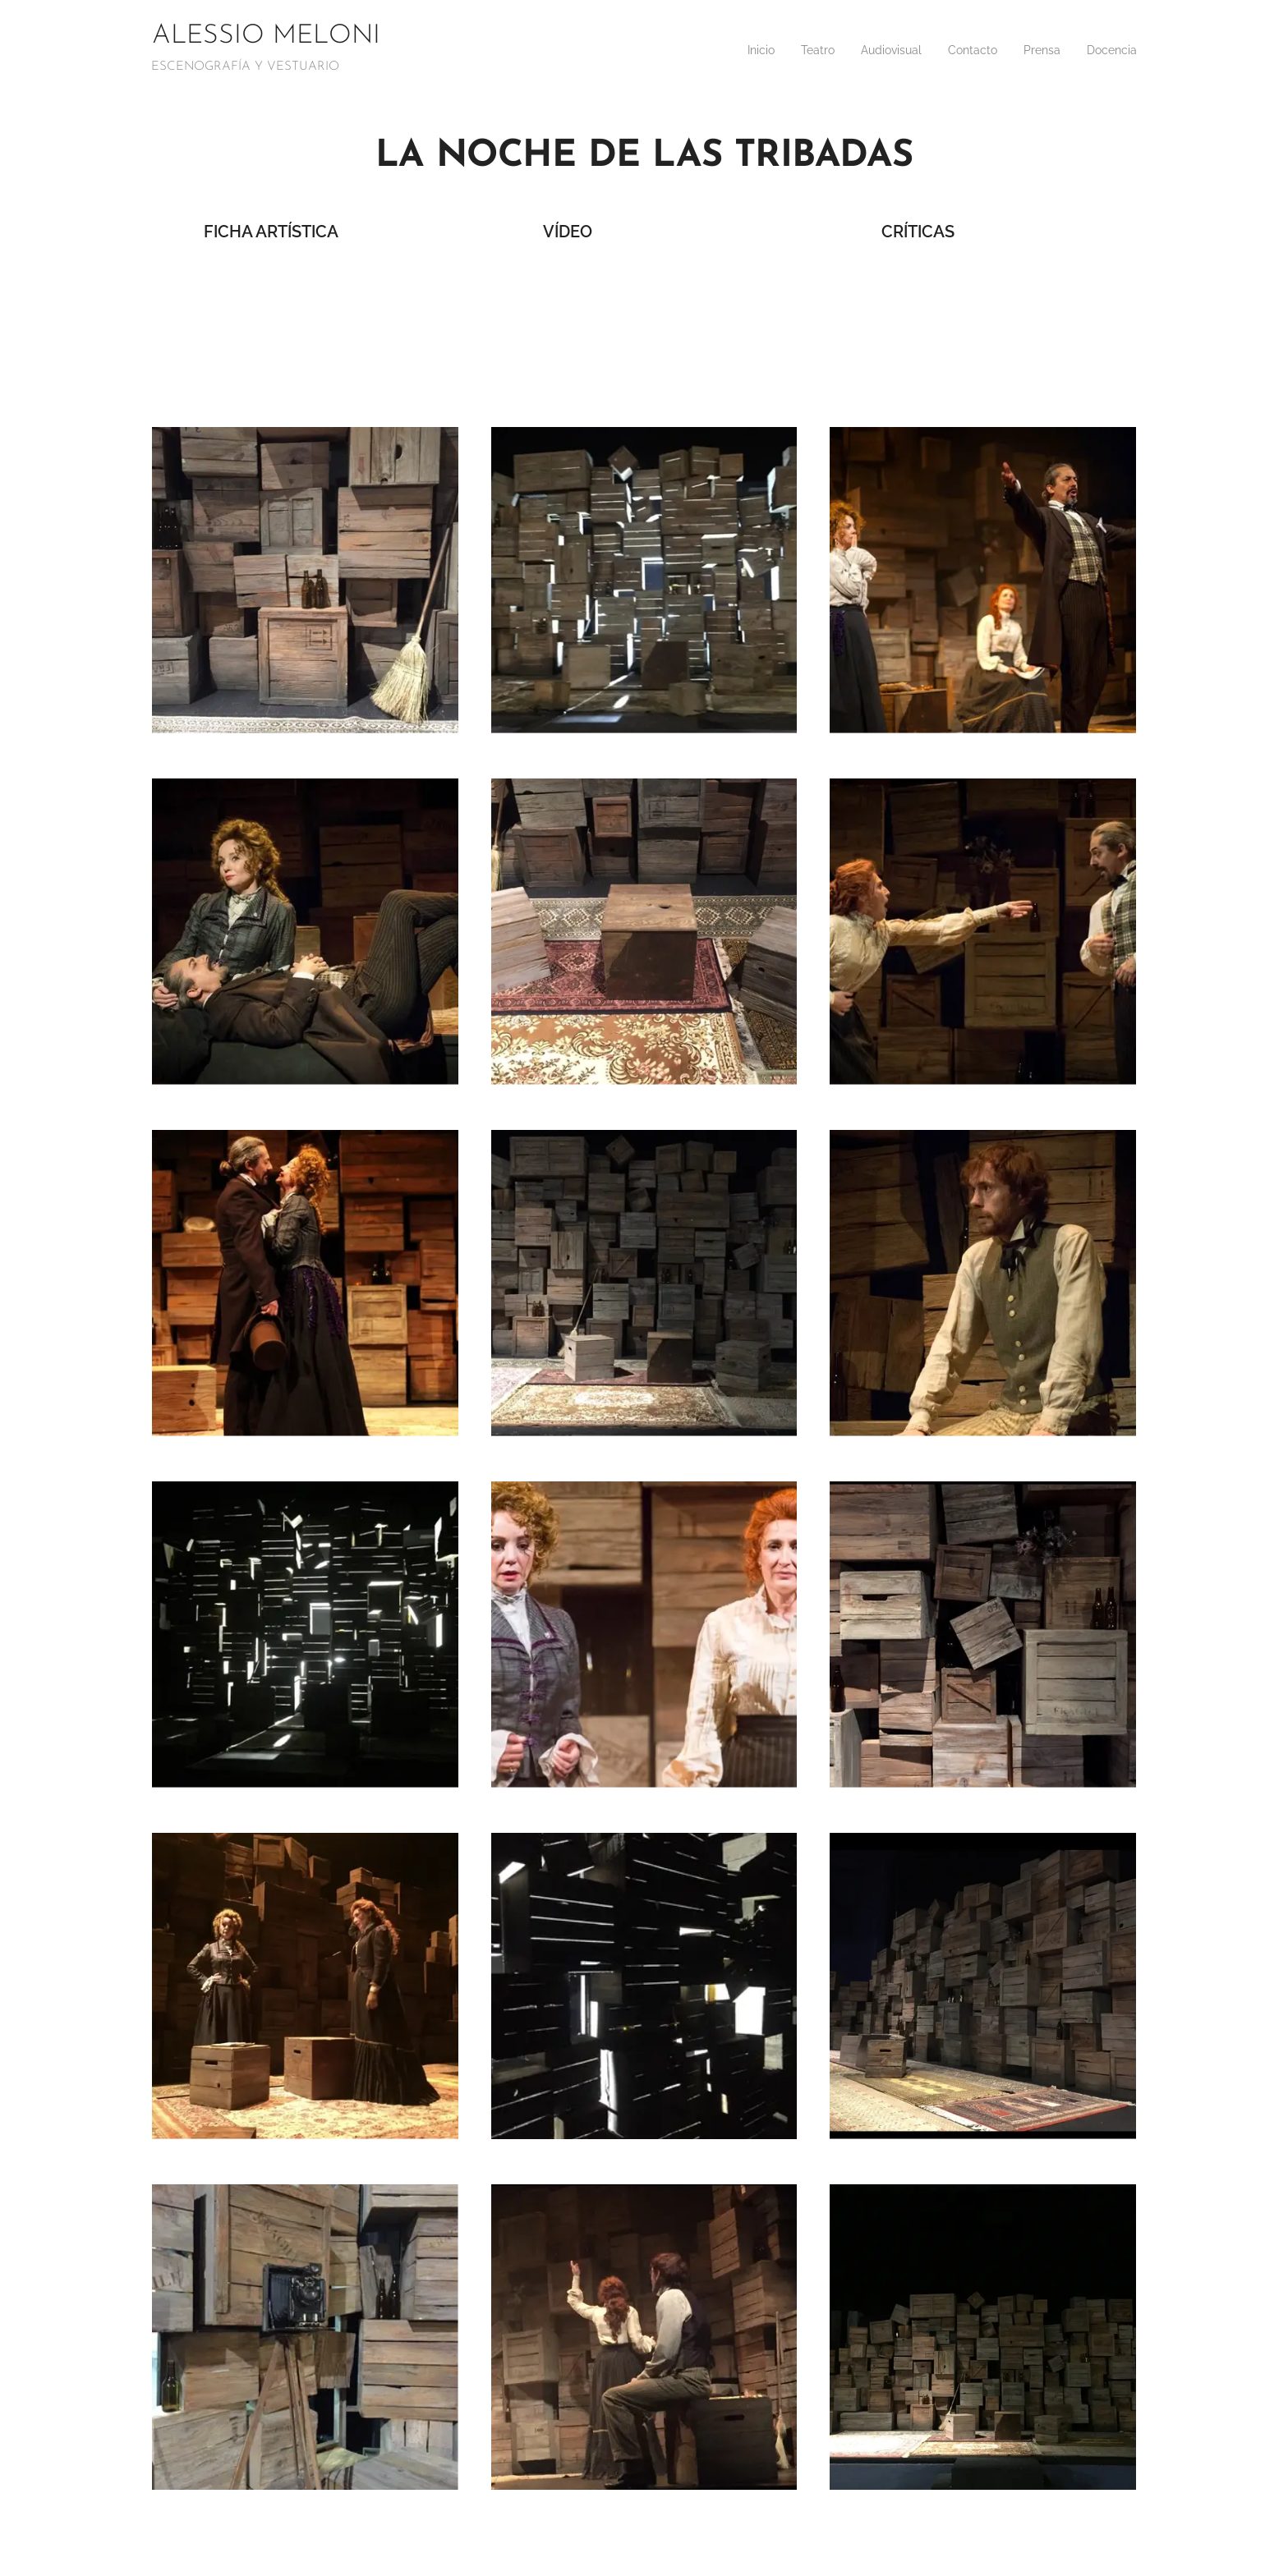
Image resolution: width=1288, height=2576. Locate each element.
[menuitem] (730, 50)
